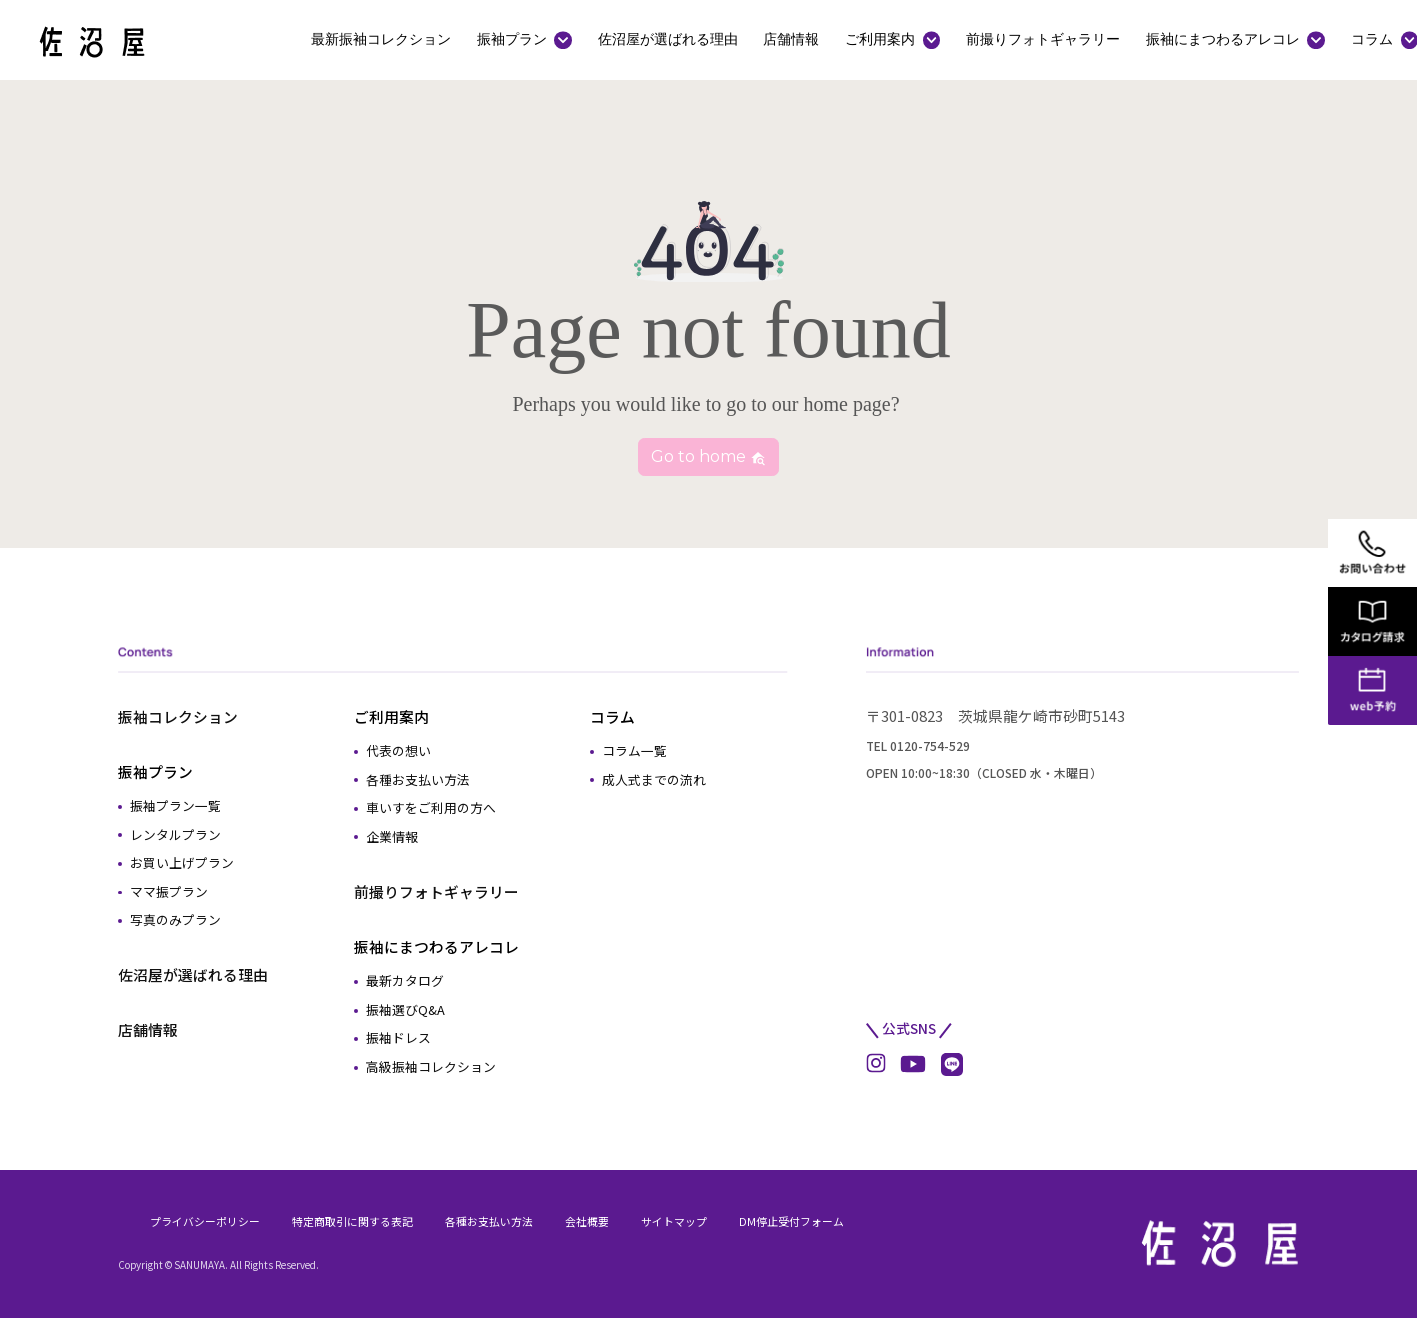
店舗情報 (791, 39)
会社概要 (587, 1221)
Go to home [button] (708, 456)
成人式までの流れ (654, 779)
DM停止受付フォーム (791, 1221)
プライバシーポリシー (205, 1221)
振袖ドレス (398, 1037)
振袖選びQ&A (405, 1009)
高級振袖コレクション (431, 1066)
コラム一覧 (634, 750)
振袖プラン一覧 (175, 805)
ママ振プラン (169, 891)
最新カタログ (405, 980)
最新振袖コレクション (381, 39)
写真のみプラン (175, 919)
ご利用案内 (880, 39)
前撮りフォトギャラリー (1043, 39)
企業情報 (392, 836)
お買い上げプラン (182, 862)
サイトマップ (674, 1221)
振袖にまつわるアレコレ (1223, 39)
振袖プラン (512, 39)
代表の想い (398, 750)
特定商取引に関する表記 (352, 1221)
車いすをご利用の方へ (431, 807)
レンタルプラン (175, 834)
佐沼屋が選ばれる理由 (668, 39)
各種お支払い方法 (418, 779)
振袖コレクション (178, 716)
